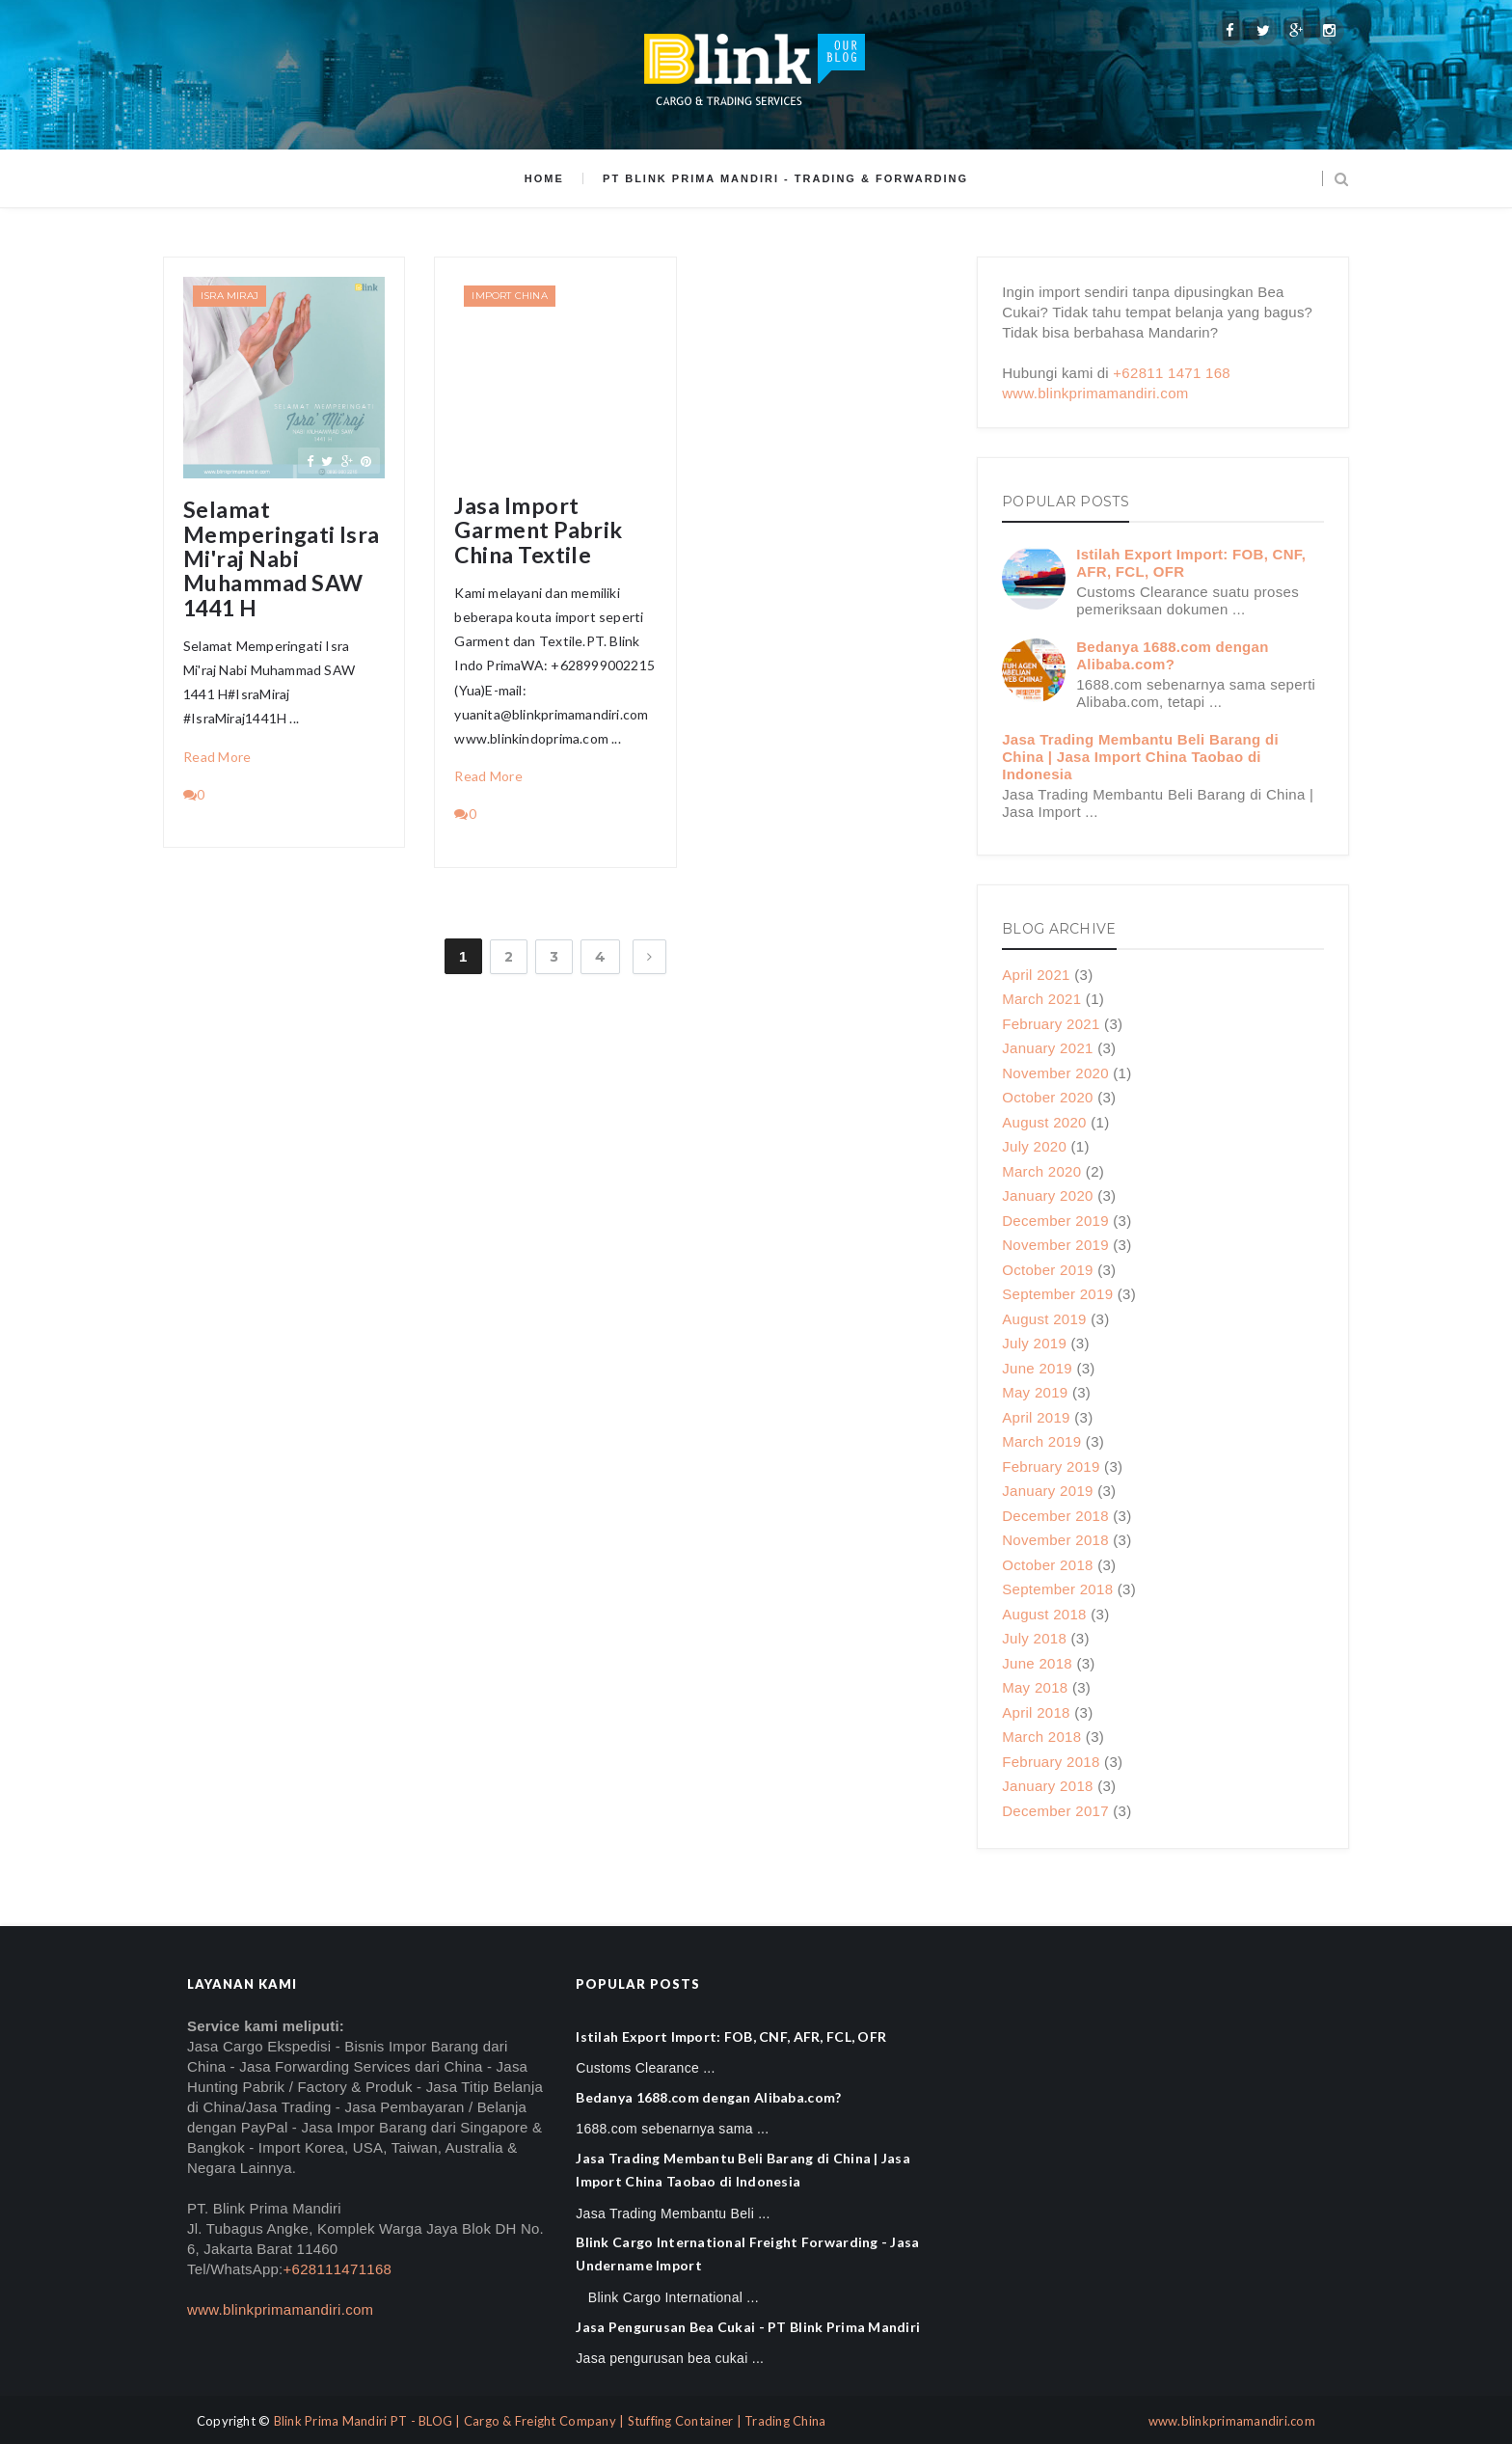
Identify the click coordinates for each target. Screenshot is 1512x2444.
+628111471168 (337, 2269)
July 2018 (1034, 1638)
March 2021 (1041, 999)
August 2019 (1044, 1319)
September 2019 (1057, 1294)
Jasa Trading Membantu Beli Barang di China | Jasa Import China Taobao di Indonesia (1140, 756)
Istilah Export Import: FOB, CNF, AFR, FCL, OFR (731, 2036)
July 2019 (1034, 1343)
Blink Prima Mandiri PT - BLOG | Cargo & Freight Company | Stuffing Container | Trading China (550, 2421)
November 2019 (1055, 1244)
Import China (509, 295)
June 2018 (1037, 1663)
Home (544, 178)
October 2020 (1048, 1097)
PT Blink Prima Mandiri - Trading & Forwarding (785, 178)
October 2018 (1048, 1565)
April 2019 (1036, 1417)
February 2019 (1050, 1466)
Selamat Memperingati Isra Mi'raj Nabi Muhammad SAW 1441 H (281, 558)
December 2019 (1055, 1220)
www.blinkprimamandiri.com (1095, 393)
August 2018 (1044, 1614)
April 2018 (1036, 1712)
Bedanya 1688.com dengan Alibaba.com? (1172, 655)
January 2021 (1048, 1048)
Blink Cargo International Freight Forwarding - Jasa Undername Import (747, 2253)
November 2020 (1055, 1073)
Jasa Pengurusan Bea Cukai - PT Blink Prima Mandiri (748, 2327)
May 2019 (1034, 1392)
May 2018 (1034, 1687)
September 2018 (1057, 1589)
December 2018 (1055, 1515)
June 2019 (1037, 1368)
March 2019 (1041, 1441)
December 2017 (1055, 1811)
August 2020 (1044, 1122)
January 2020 (1048, 1195)
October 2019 (1048, 1270)
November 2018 (1055, 1540)
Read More (217, 756)
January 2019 (1048, 1490)
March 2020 (1041, 1171)
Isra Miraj (229, 295)
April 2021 (1036, 974)
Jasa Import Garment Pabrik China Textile (538, 530)
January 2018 (1048, 1786)
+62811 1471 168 (1171, 373)
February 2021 (1050, 1024)
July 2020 (1034, 1146)
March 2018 (1041, 1736)
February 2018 (1050, 1761)
